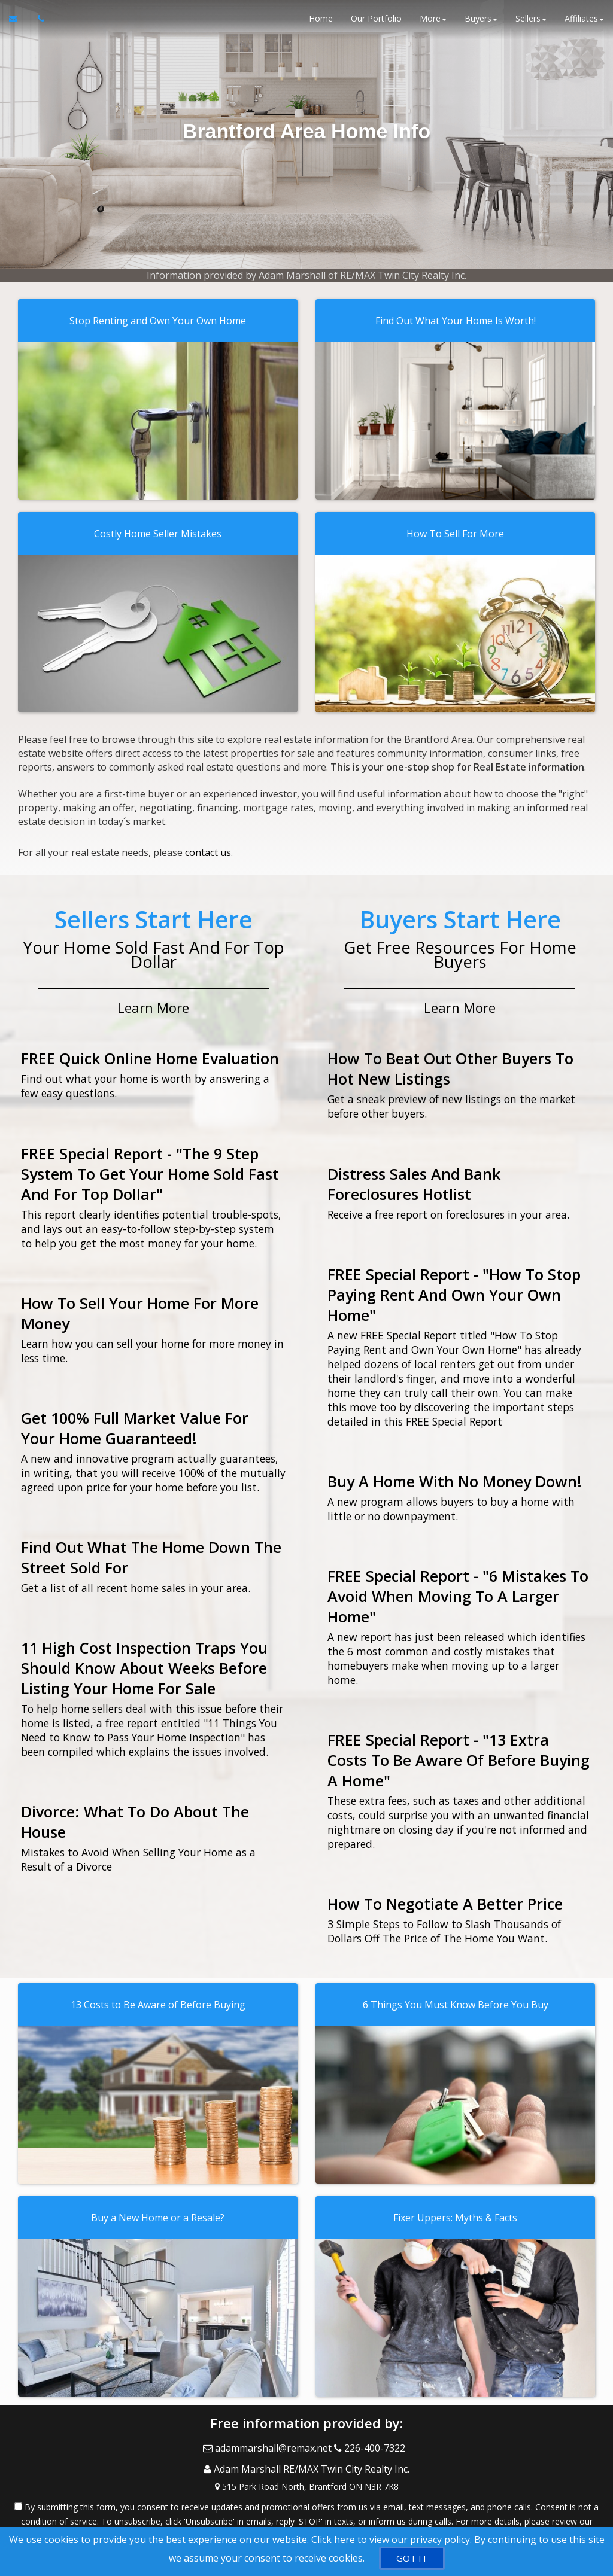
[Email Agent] (19, 24)
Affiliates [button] (584, 23)
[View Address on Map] (306, 2465)
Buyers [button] (481, 23)
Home (321, 23)
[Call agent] (38, 24)
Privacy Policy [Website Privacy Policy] (306, 2513)
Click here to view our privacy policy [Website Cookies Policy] (390, 2539)
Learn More (153, 1000)
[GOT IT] (412, 2558)
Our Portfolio (376, 23)
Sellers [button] (531, 23)
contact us (208, 848)
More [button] (433, 23)
